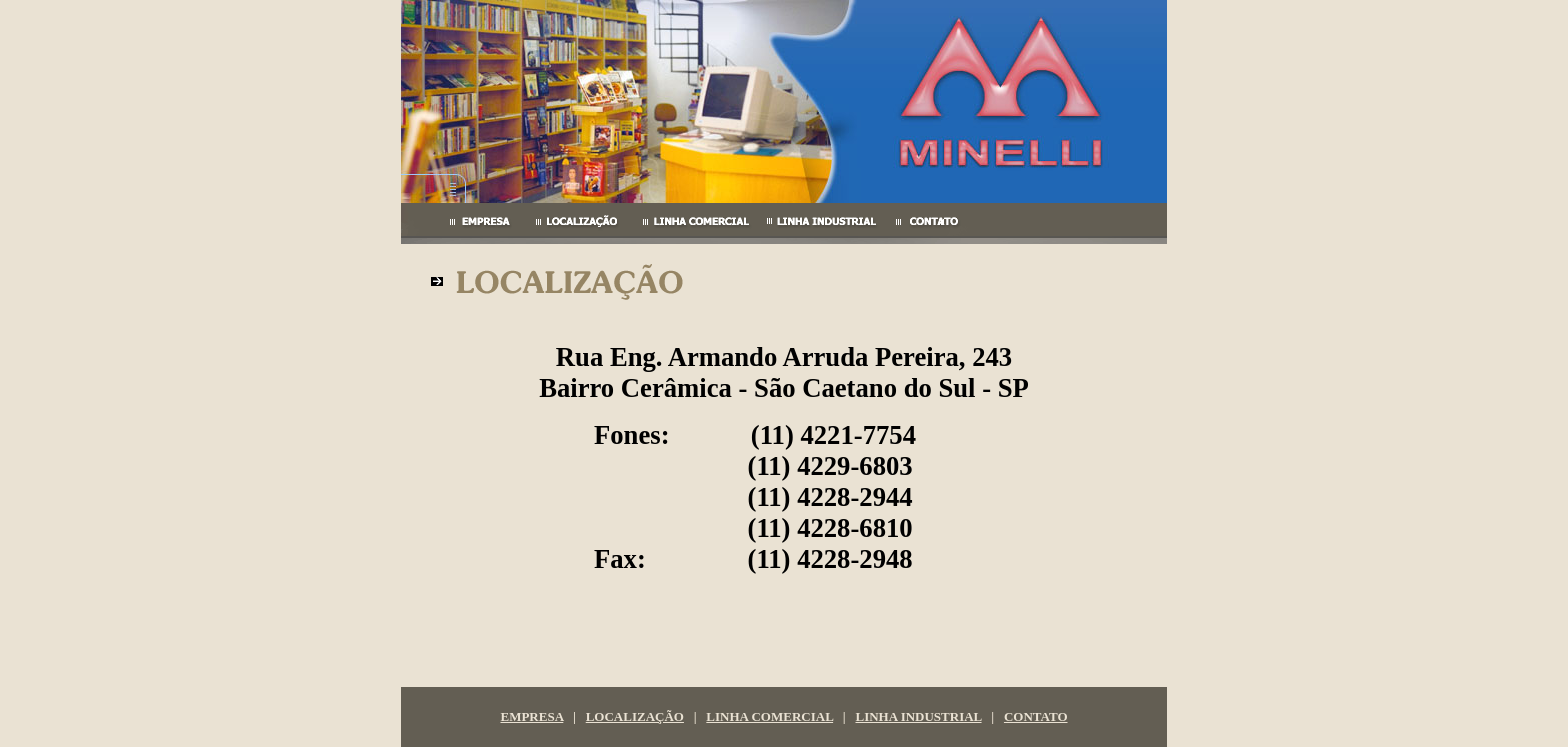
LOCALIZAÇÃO (635, 716)
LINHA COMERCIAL (769, 716)
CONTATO (1036, 716)
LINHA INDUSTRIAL (918, 716)
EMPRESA (531, 716)
